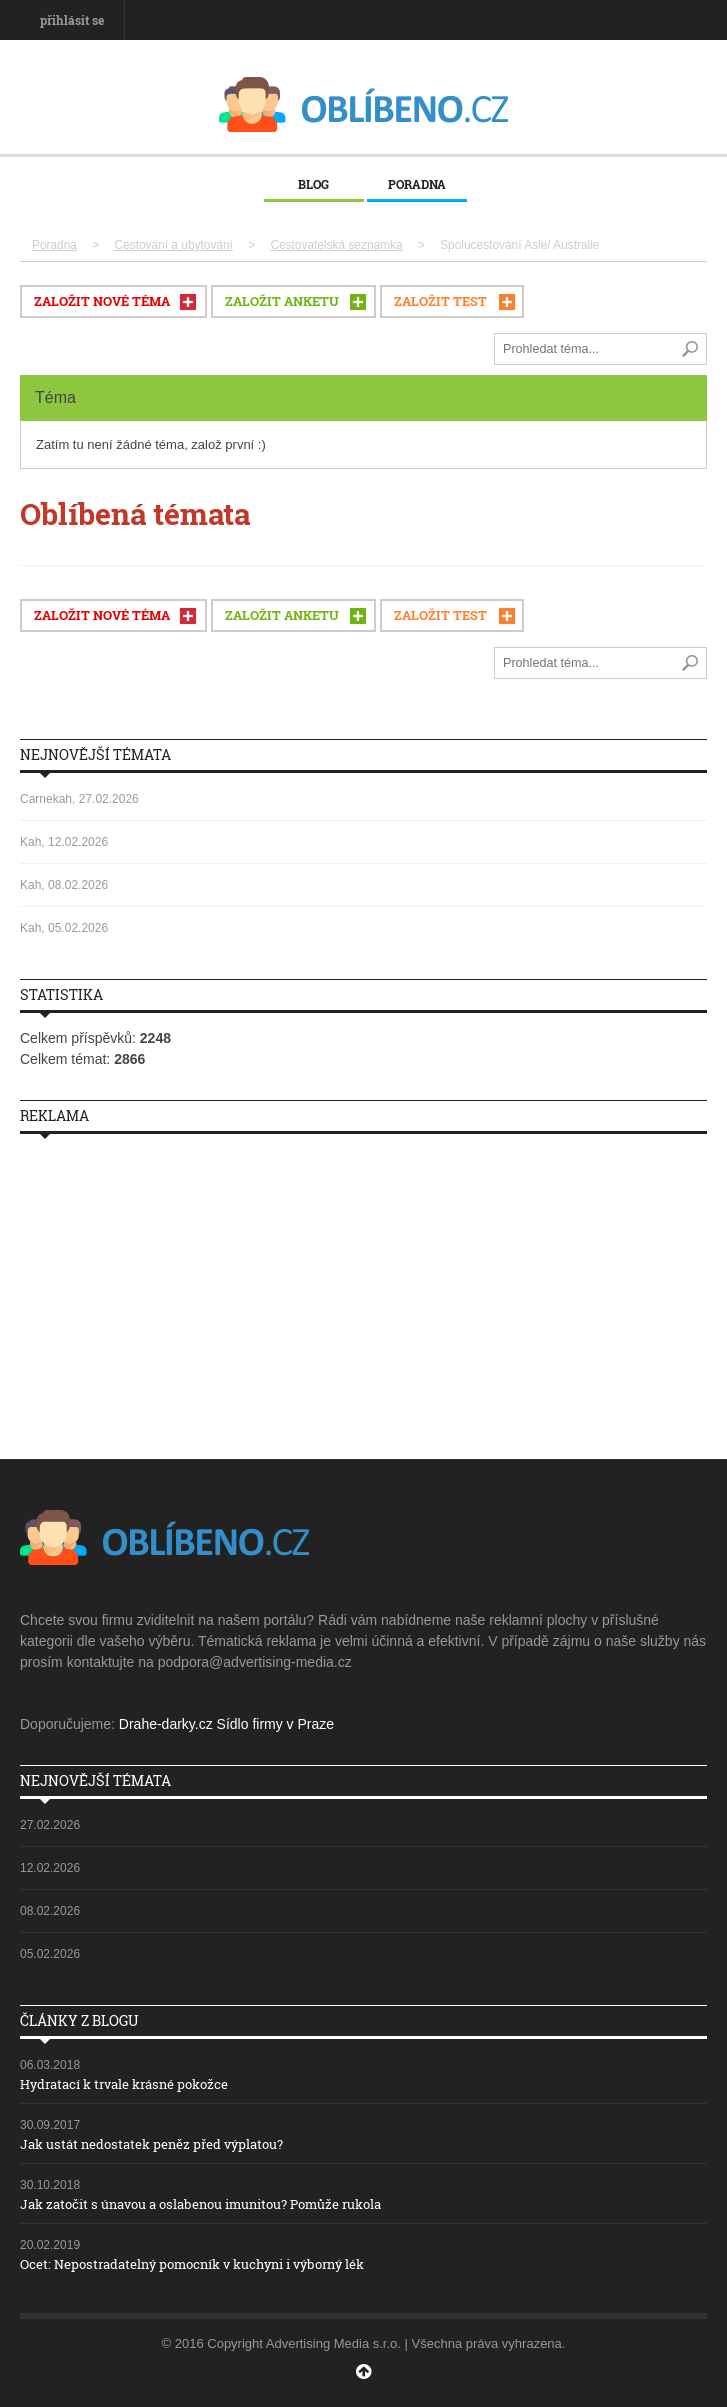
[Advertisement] (363, 1289)
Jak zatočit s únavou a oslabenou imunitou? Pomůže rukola (200, 2204)
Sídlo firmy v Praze (275, 1724)
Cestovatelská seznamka (336, 245)
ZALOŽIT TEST (440, 301)
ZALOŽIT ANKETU (282, 301)
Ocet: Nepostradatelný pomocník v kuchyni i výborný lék (192, 2264)
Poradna (417, 184)
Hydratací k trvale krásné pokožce (124, 2084)
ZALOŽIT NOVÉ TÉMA (102, 301)
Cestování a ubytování (174, 245)
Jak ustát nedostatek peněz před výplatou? (151, 2144)
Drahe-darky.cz (166, 1724)
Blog (313, 184)
